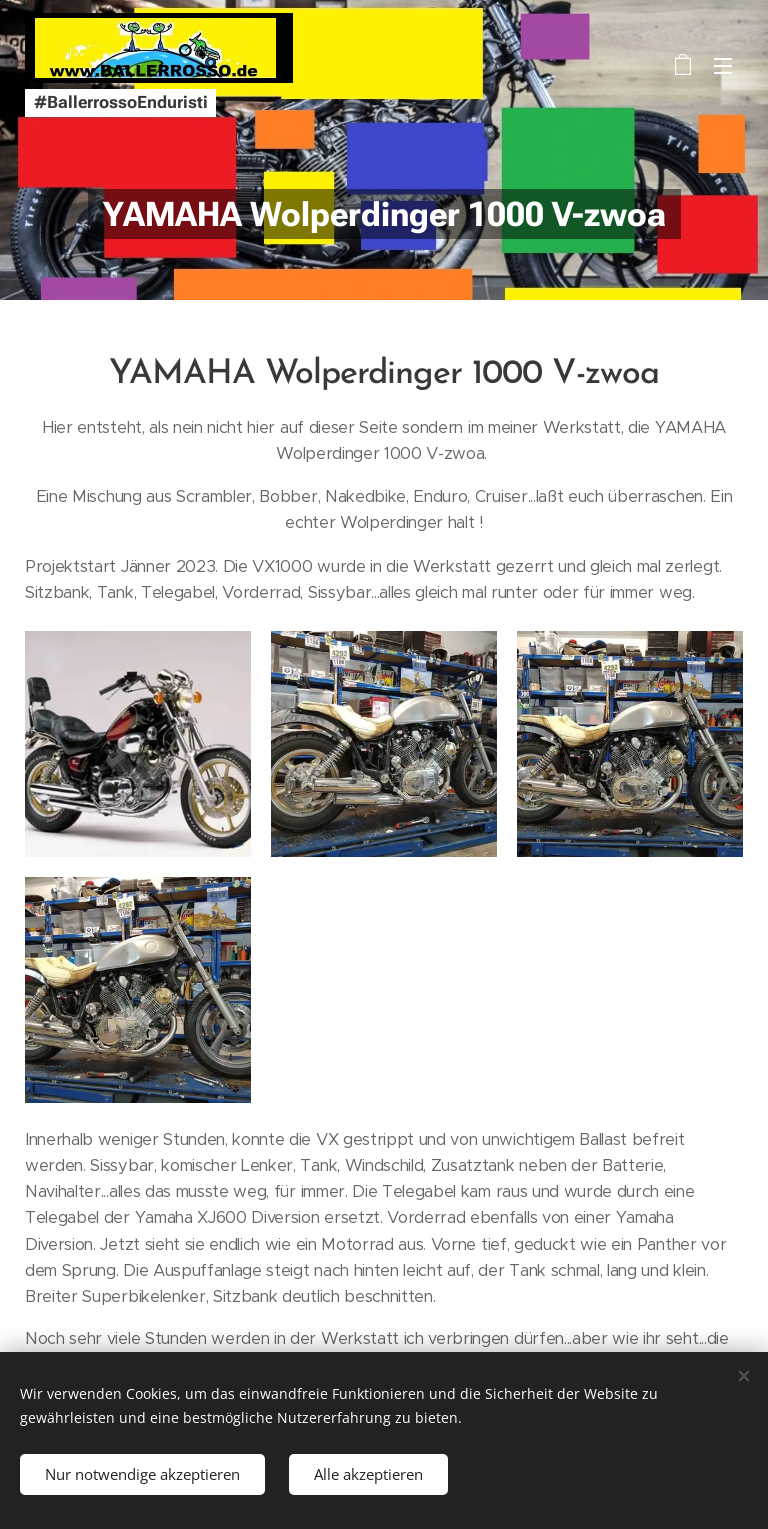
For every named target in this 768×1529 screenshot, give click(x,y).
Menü (723, 66)
